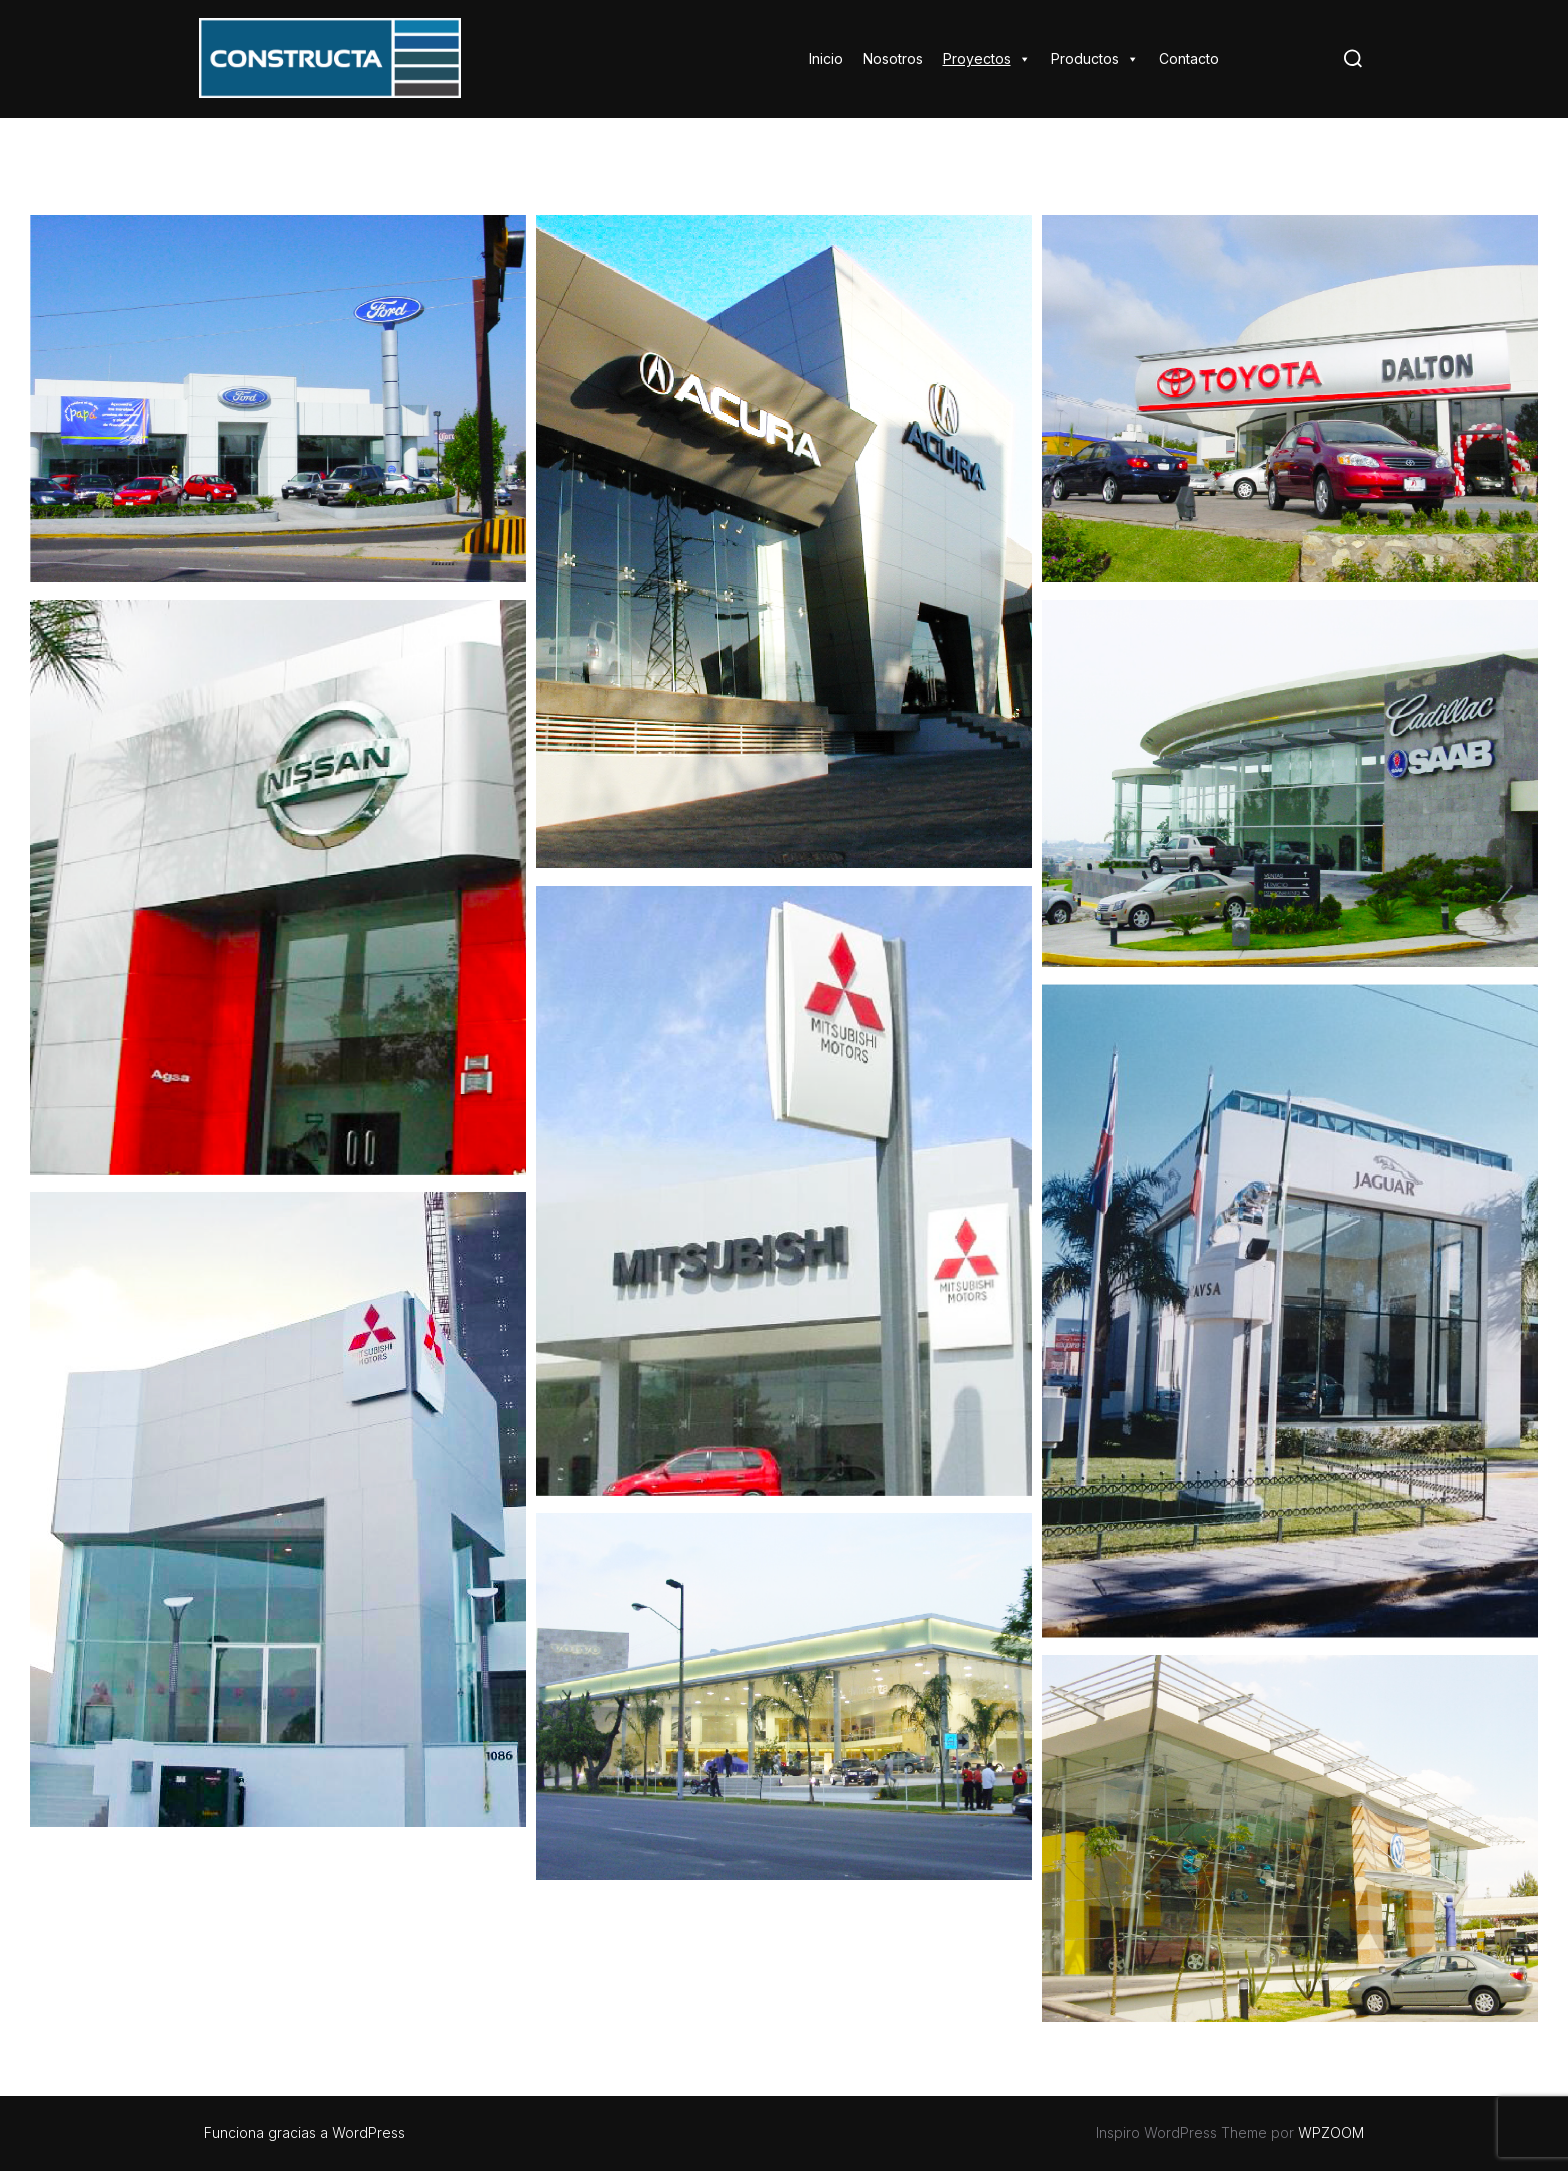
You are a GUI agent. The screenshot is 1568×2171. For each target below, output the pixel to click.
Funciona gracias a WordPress (304, 2132)
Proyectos (987, 58)
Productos (1095, 58)
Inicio (826, 58)
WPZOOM (1331, 2132)
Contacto (1189, 58)
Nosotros (893, 58)
